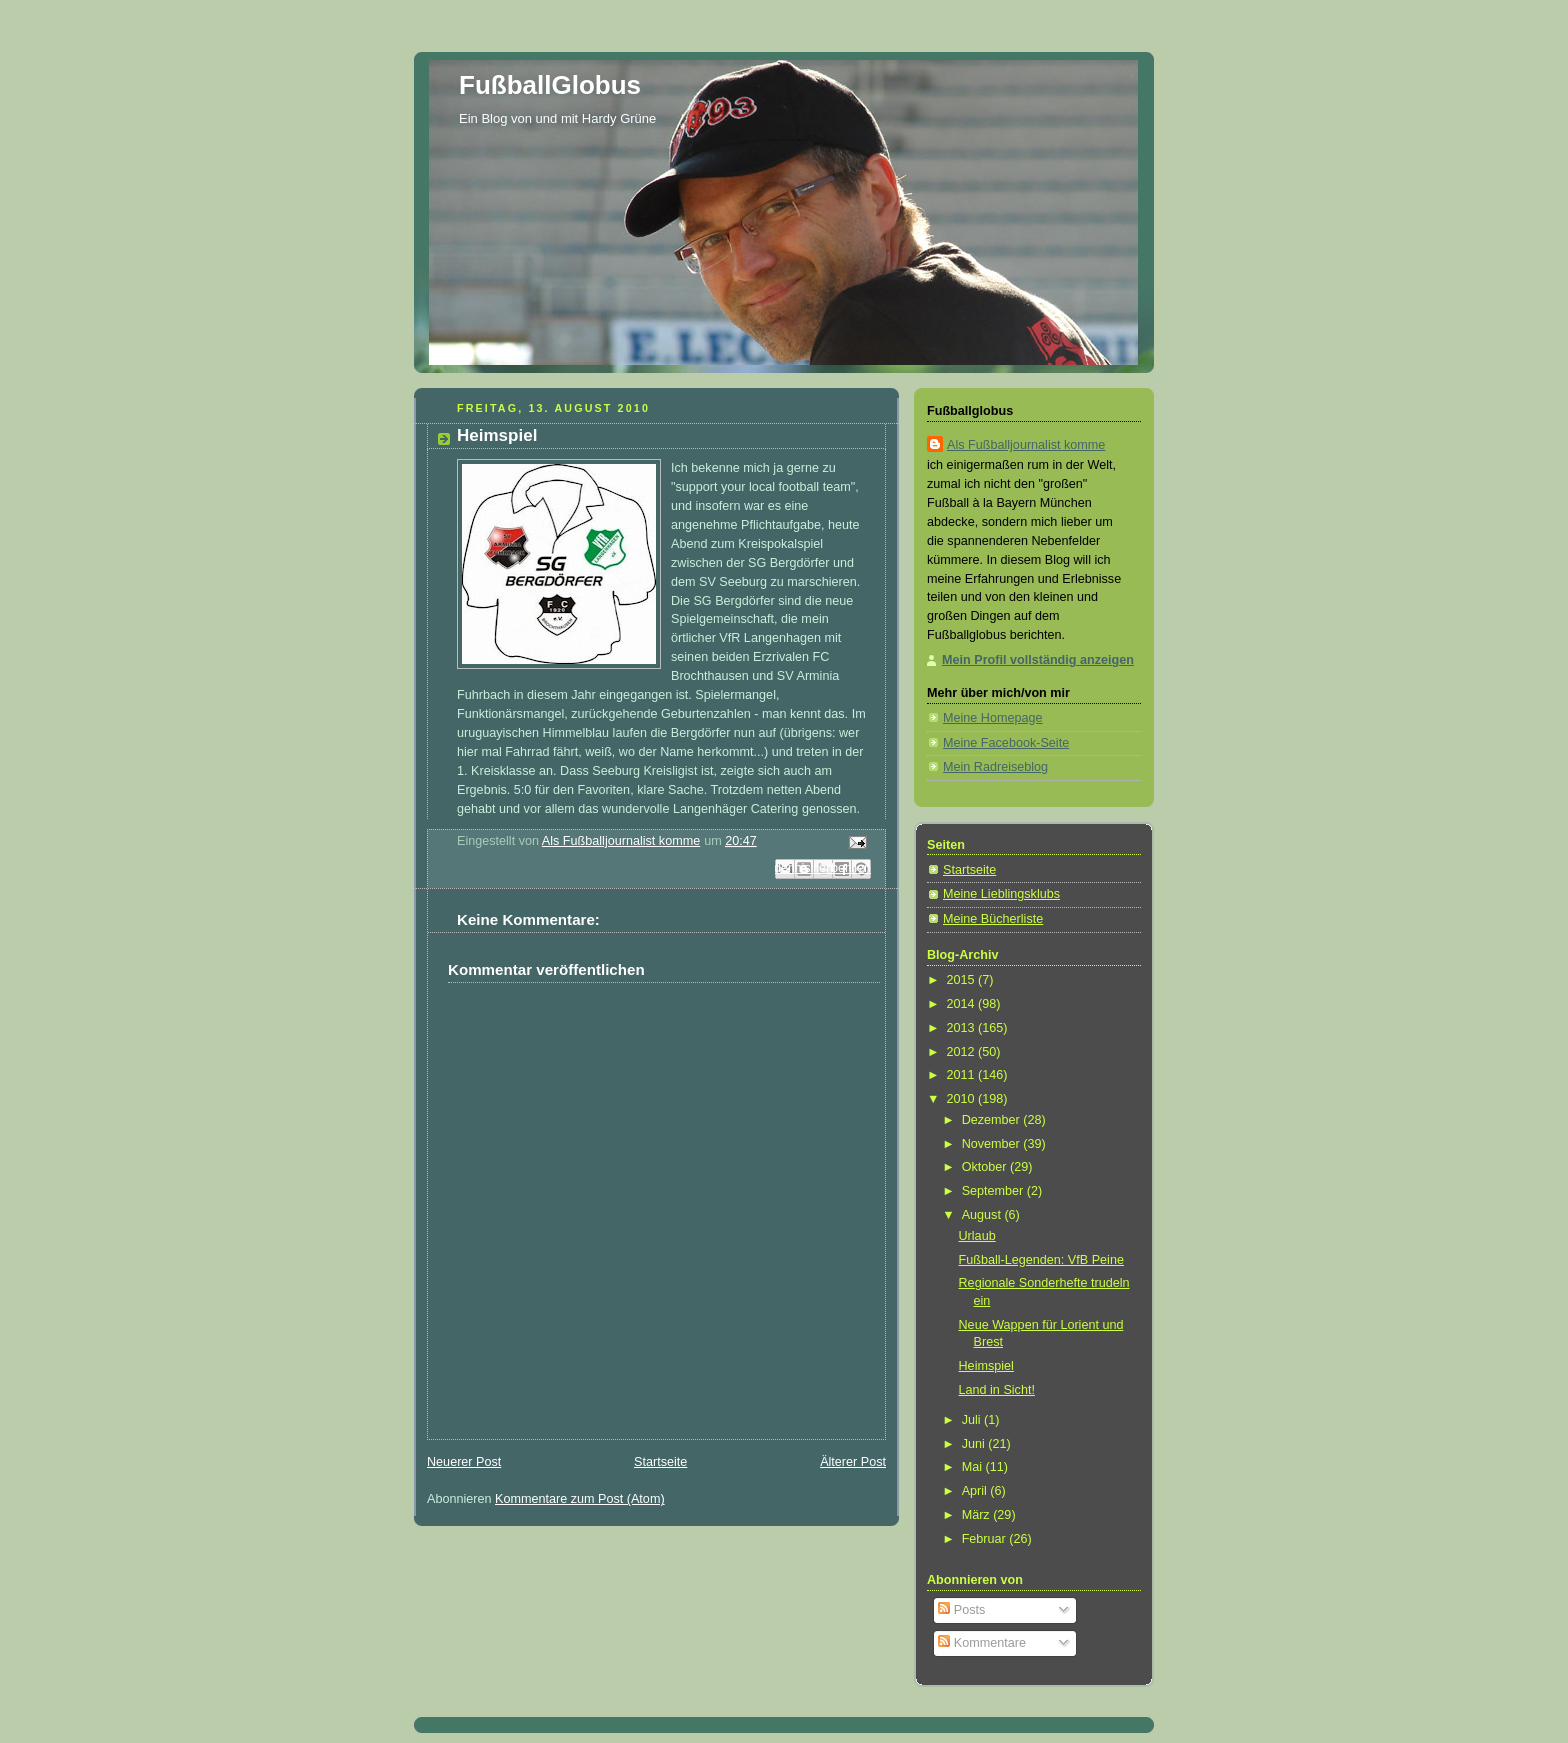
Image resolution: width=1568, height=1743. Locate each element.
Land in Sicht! (997, 1390)
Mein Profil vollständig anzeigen (1038, 660)
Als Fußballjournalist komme (1026, 445)
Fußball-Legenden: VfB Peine (1041, 1260)
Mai (974, 1467)
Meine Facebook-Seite (1006, 743)
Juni (975, 1444)
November (993, 1144)
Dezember (993, 1120)
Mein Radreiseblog (995, 767)
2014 (963, 1004)
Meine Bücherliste (993, 919)
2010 (963, 1099)
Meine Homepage (993, 718)
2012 (963, 1052)
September (994, 1191)
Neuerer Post (464, 1462)
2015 (963, 980)
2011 (963, 1075)
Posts (961, 1610)
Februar (986, 1539)
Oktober (986, 1167)
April (976, 1491)
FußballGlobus (550, 85)
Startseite (660, 1462)
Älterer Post (853, 1462)
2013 (963, 1028)
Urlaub (977, 1236)
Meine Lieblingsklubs (1001, 894)
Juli (973, 1420)
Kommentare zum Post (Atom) (580, 1499)
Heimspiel (986, 1366)
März (978, 1515)
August (983, 1215)
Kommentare (982, 1643)
